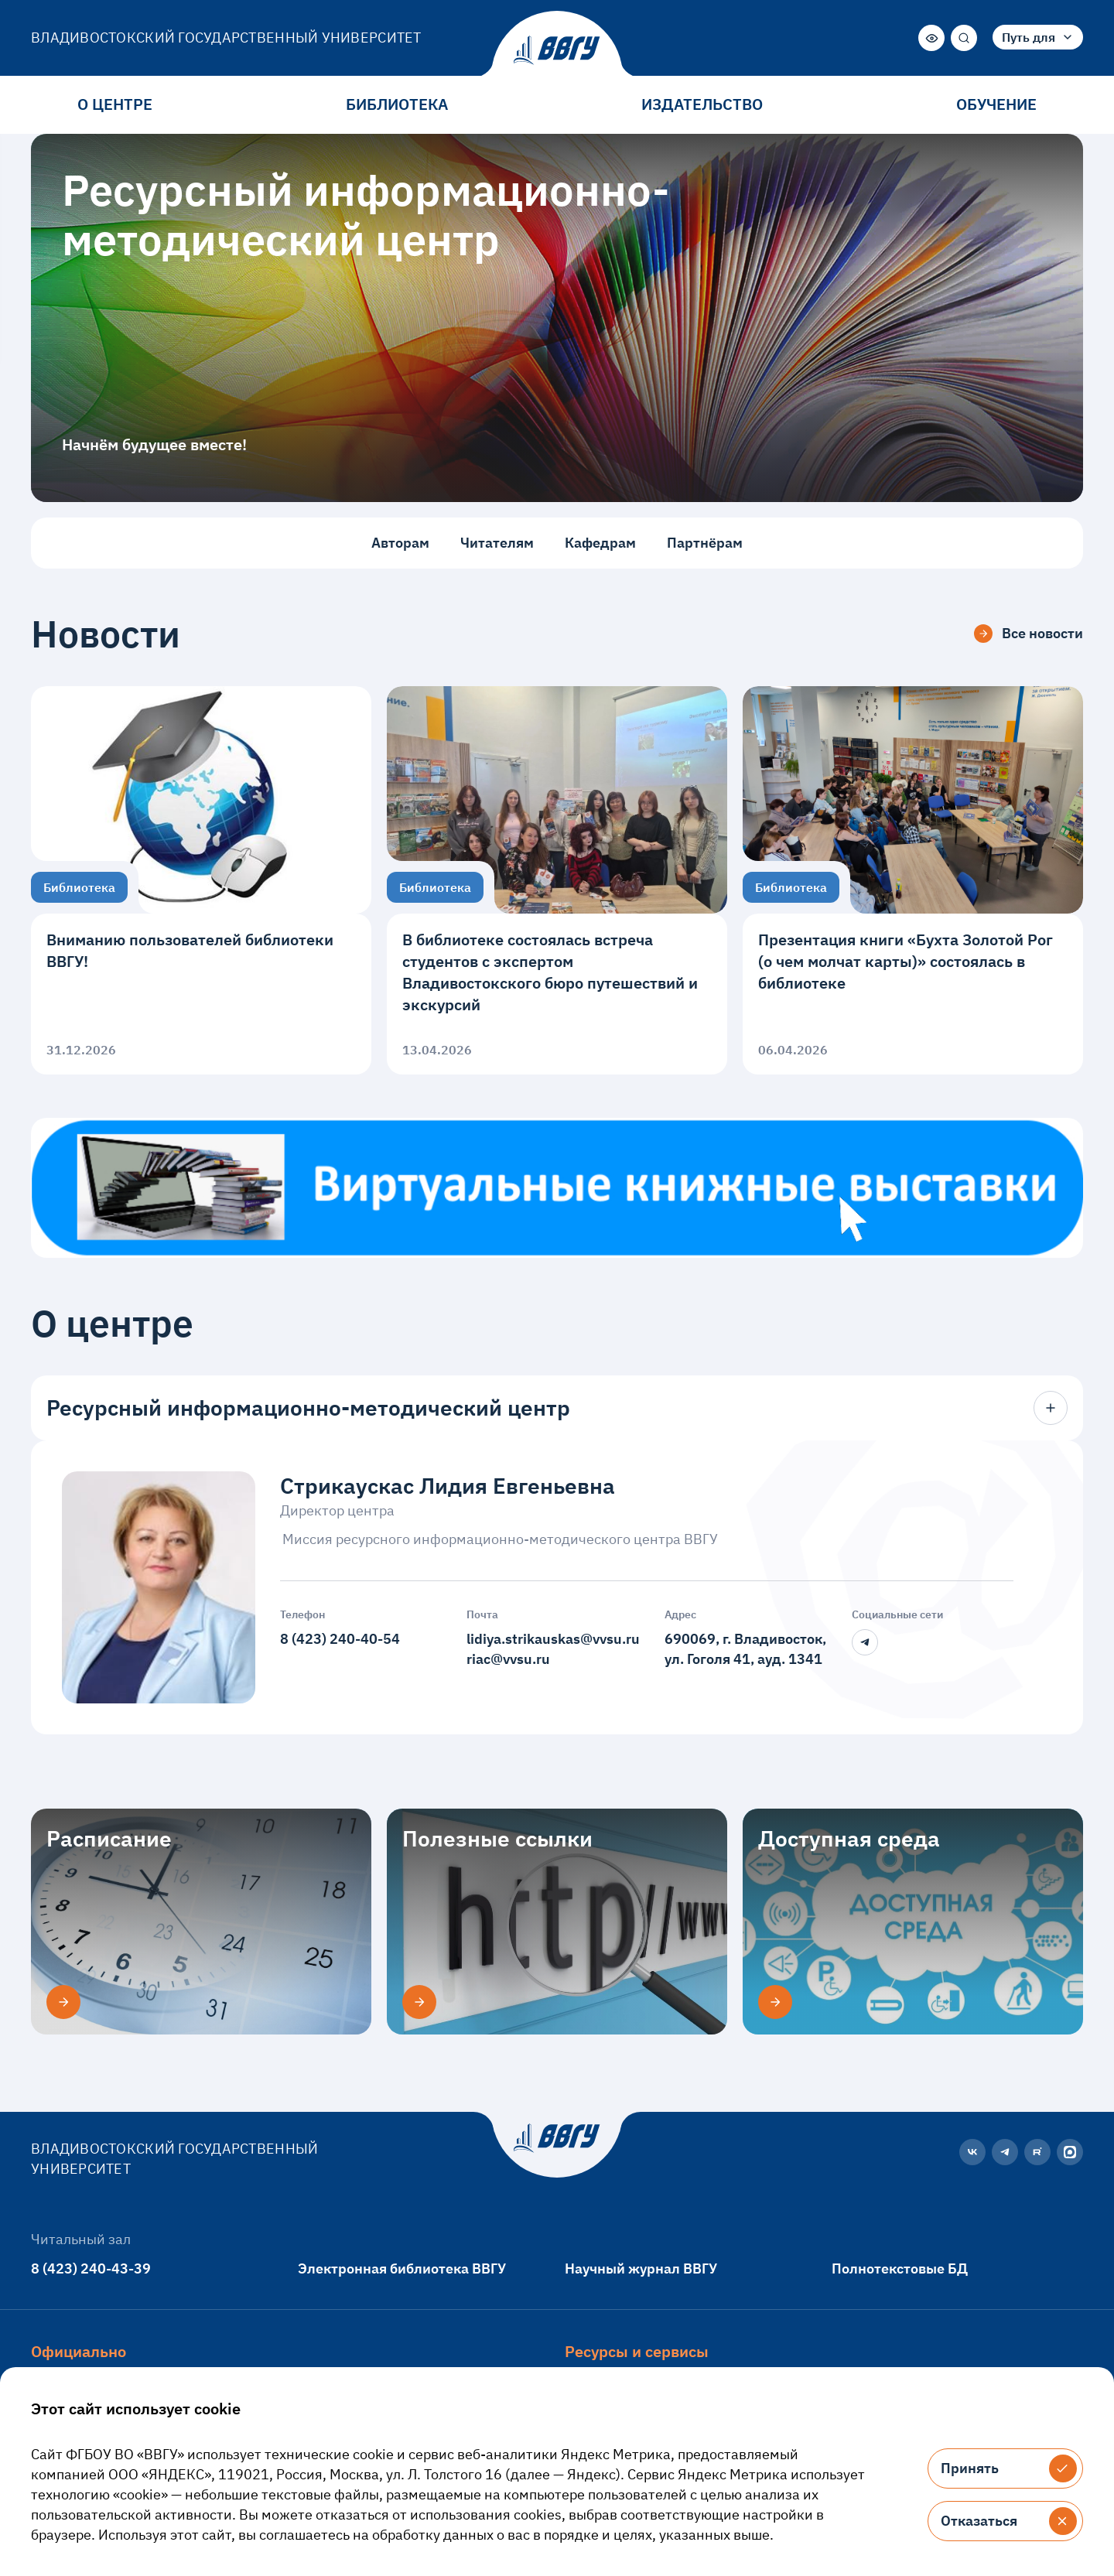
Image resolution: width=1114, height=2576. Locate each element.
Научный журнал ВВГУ (641, 2268)
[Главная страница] (557, 50)
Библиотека (397, 104)
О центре (114, 104)
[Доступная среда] (775, 2002)
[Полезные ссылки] (419, 2002)
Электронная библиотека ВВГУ (402, 2268)
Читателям (497, 543)
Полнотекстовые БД (900, 2268)
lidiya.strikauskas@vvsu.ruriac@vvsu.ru (553, 1649)
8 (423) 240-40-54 (340, 1639)
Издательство (702, 104)
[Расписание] (63, 2002)
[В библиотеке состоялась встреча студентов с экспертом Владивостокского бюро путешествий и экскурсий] (557, 880)
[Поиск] (964, 38)
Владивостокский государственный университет (226, 37)
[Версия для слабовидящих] (931, 38)
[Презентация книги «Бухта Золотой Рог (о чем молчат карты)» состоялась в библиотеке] (913, 880)
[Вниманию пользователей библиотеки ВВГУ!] (201, 880)
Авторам (400, 543)
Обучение (996, 104)
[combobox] (1038, 37)
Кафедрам (600, 543)
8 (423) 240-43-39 (91, 2268)
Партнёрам (705, 543)
